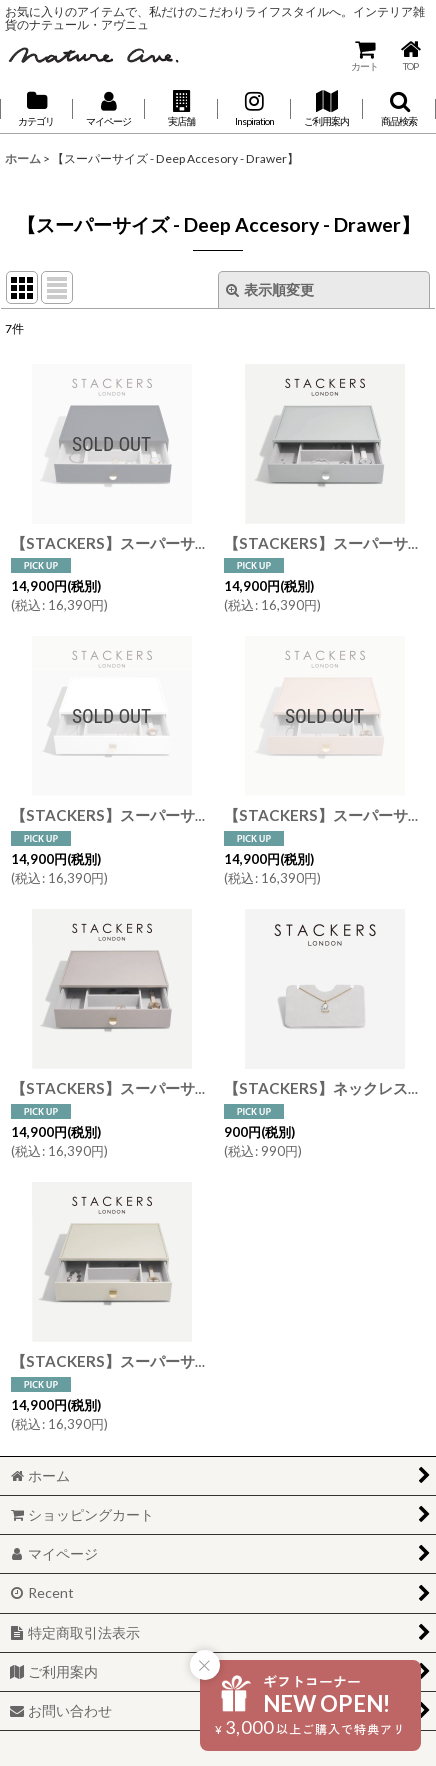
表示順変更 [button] (270, 289)
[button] (181, 109)
